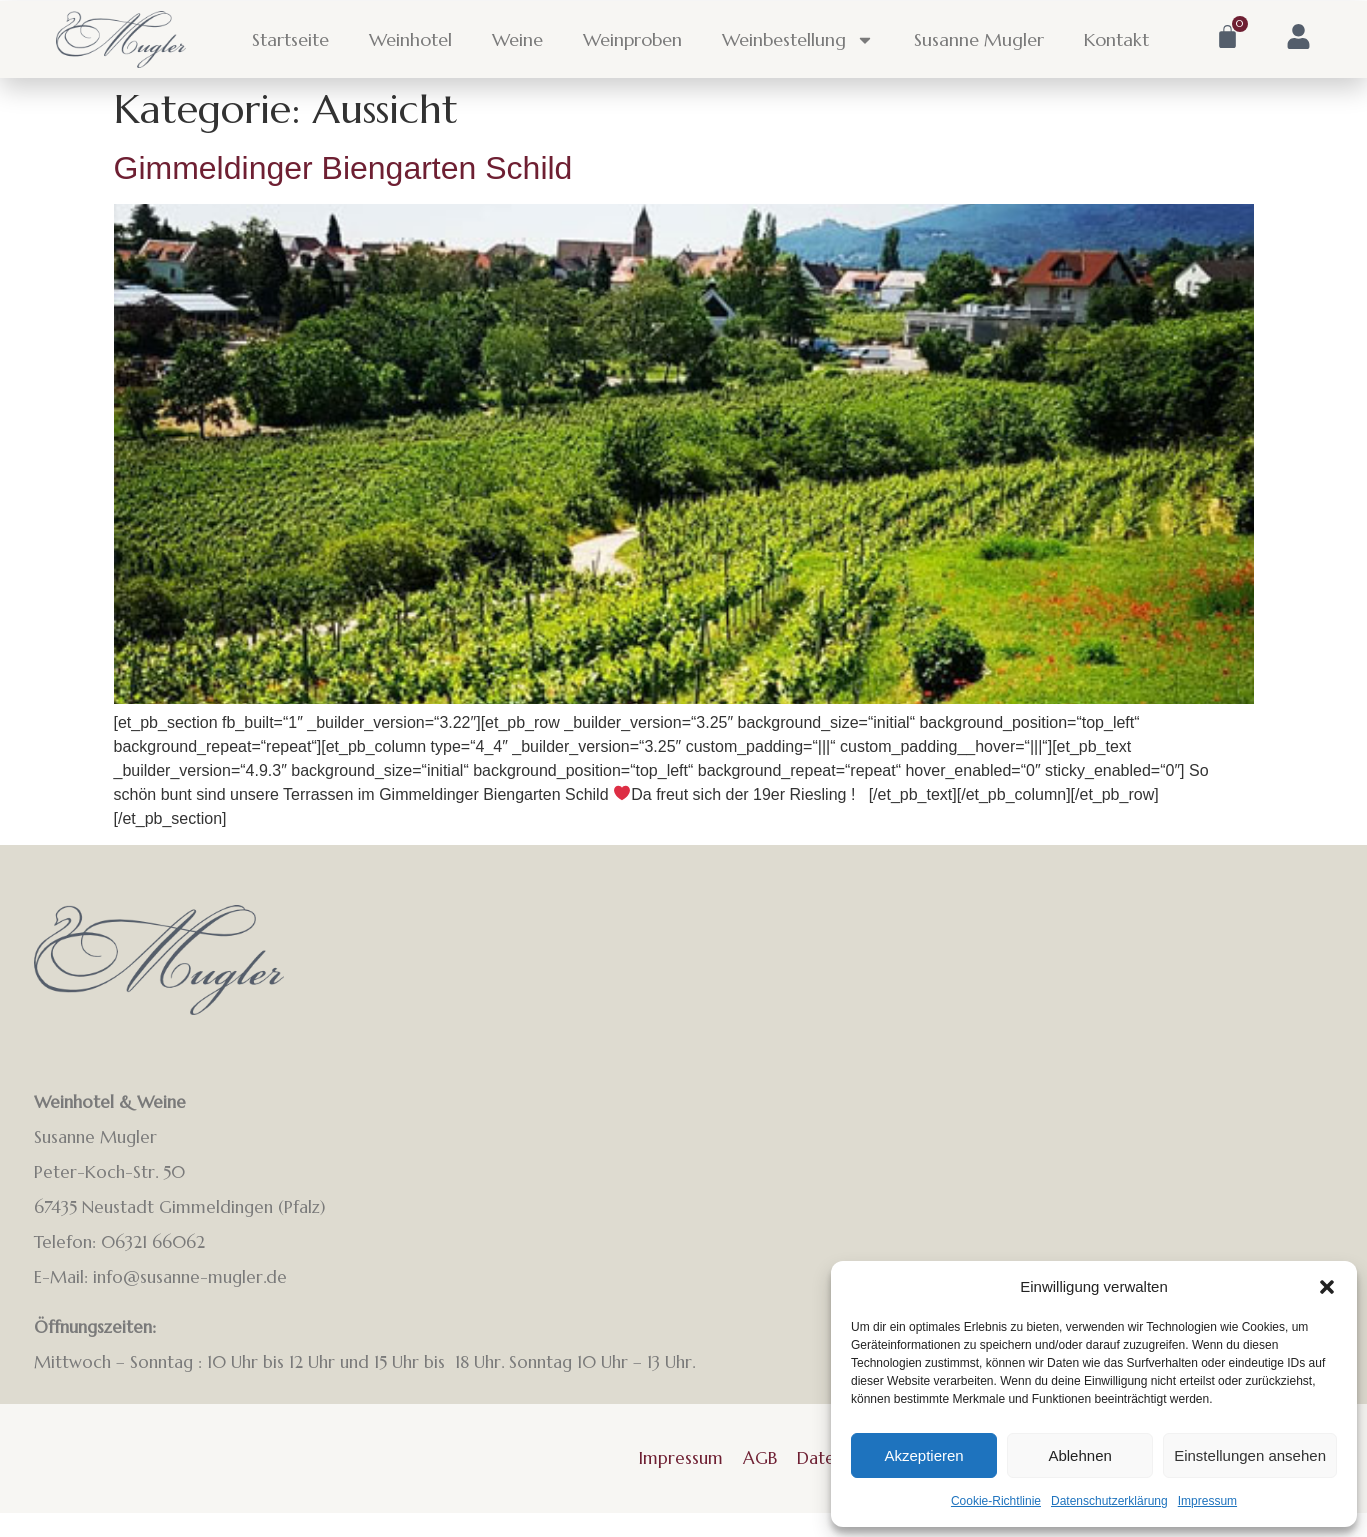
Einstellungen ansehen (1250, 1455)
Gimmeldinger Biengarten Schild (343, 168)
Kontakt (1116, 39)
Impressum (1207, 1501)
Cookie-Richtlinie (996, 1501)
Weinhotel (410, 39)
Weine (517, 39)
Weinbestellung (798, 40)
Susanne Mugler (979, 39)
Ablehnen (1079, 1455)
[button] (1327, 1287)
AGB (760, 1458)
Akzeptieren (923, 1455)
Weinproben (632, 39)
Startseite (290, 39)
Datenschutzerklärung (1109, 1501)
